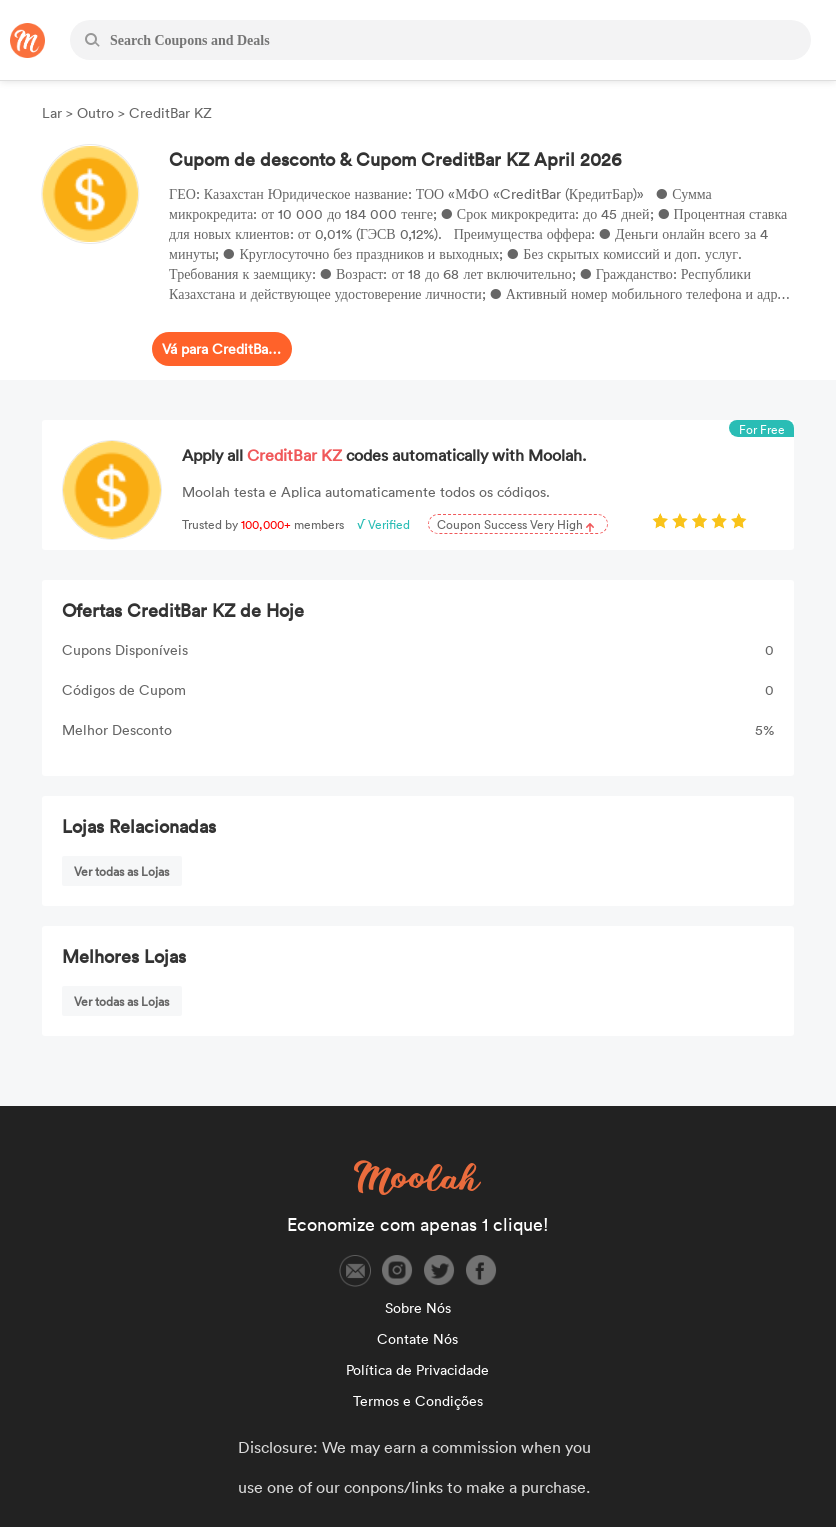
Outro (95, 112)
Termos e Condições (418, 1400)
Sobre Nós (418, 1307)
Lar (54, 112)
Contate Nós (417, 1338)
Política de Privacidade (417, 1369)
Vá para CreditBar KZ (222, 348)
